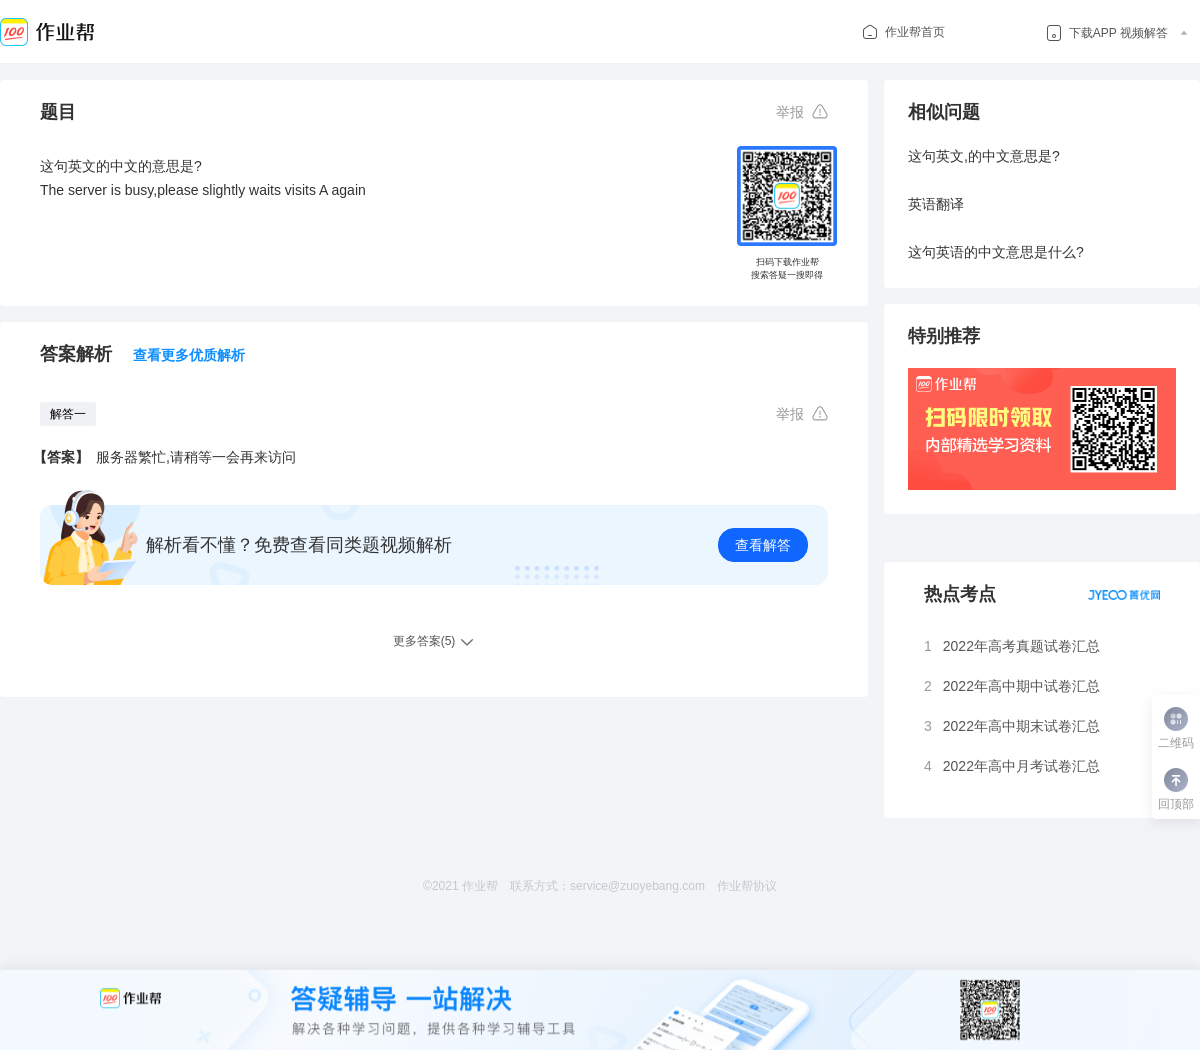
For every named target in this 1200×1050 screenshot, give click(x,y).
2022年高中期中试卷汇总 (1021, 686)
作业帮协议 (747, 886)
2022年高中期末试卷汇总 (1021, 726)
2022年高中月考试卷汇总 (1021, 766)
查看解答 (763, 545)
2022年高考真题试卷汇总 (1021, 646)
